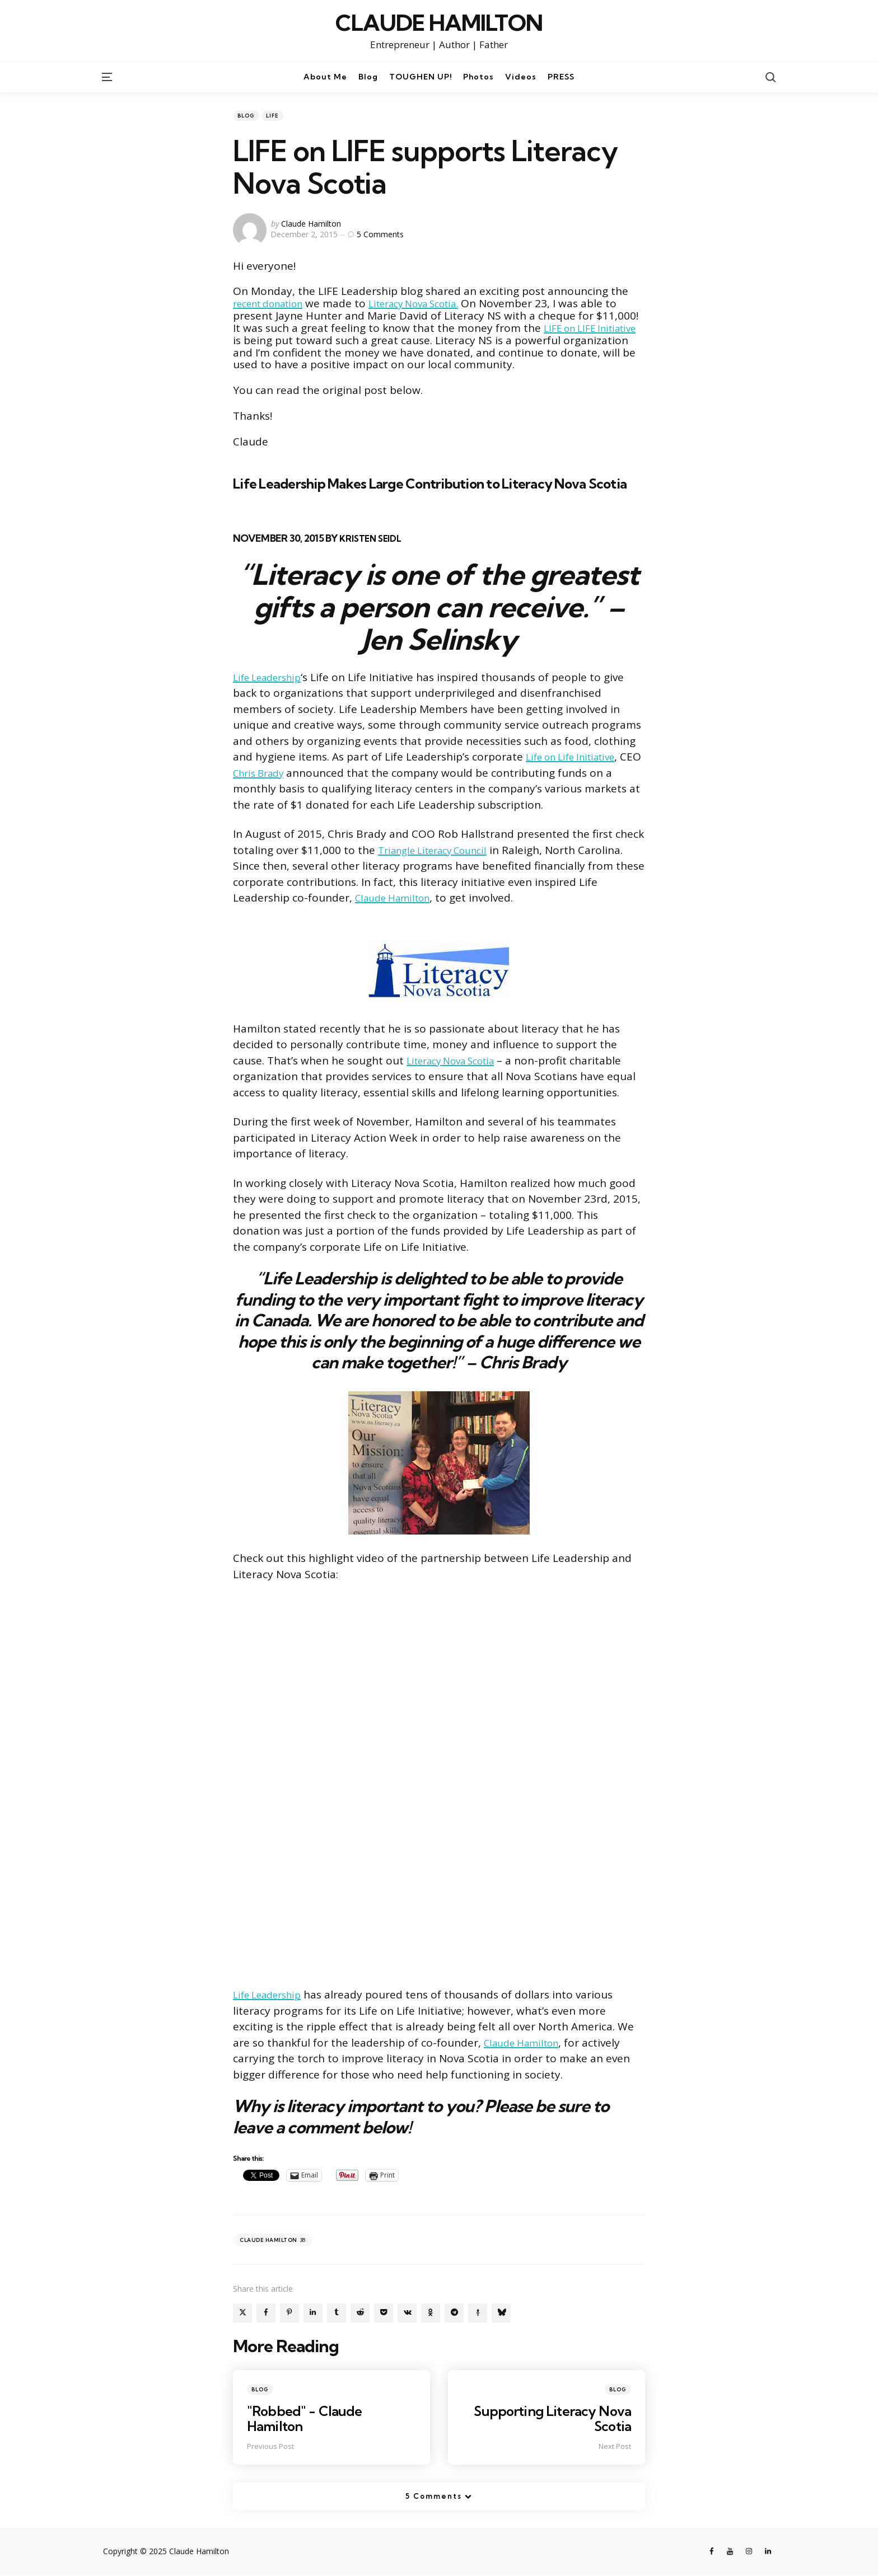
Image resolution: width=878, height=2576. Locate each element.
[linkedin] (313, 2312)
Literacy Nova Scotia (458, 1060)
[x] (242, 2312)
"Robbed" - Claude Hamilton (306, 2418)
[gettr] (477, 2312)
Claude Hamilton (311, 223)
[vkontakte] (407, 2312)
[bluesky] (501, 2312)
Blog (246, 115)
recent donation (274, 303)
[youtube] (727, 2552)
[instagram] (747, 2552)
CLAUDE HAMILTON (439, 23)
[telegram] (454, 2312)
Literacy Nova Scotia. (434, 303)
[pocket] (383, 2312)
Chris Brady (336, 773)
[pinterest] (289, 2312)
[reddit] (360, 2312)
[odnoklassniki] (430, 2312)
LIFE (272, 115)
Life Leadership (272, 677)
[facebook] (265, 2312)
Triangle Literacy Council (440, 850)
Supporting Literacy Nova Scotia (550, 2418)
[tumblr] (336, 2312)
